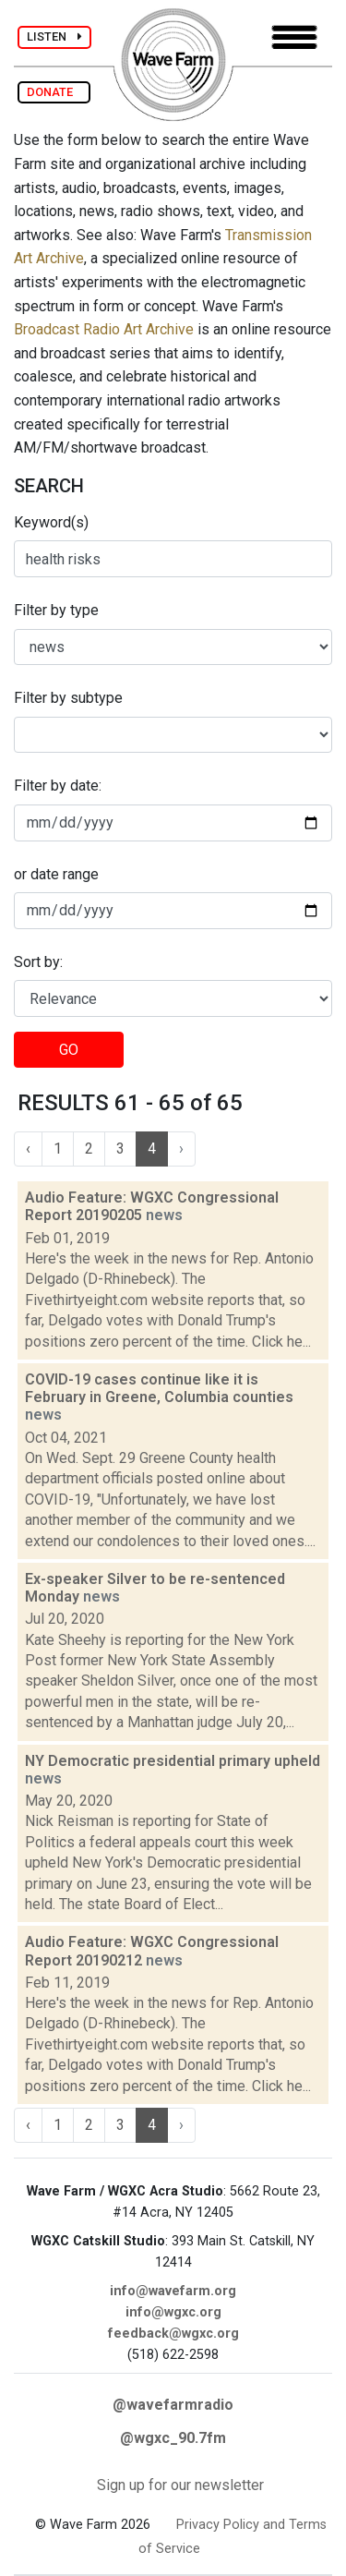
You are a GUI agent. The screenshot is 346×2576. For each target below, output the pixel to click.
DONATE (54, 92)
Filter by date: (57, 785)
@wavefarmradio (173, 2404)
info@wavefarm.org (173, 2291)
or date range (56, 874)
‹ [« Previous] (28, 1148)
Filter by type (56, 610)
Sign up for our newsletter (180, 2485)
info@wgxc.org (173, 2312)
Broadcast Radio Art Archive (104, 329)
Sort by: (38, 962)
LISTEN (54, 36)
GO (68, 1049)
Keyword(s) (51, 522)
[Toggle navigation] (294, 37)
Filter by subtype (68, 698)
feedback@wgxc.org (173, 2333)
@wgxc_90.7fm (173, 2438)
